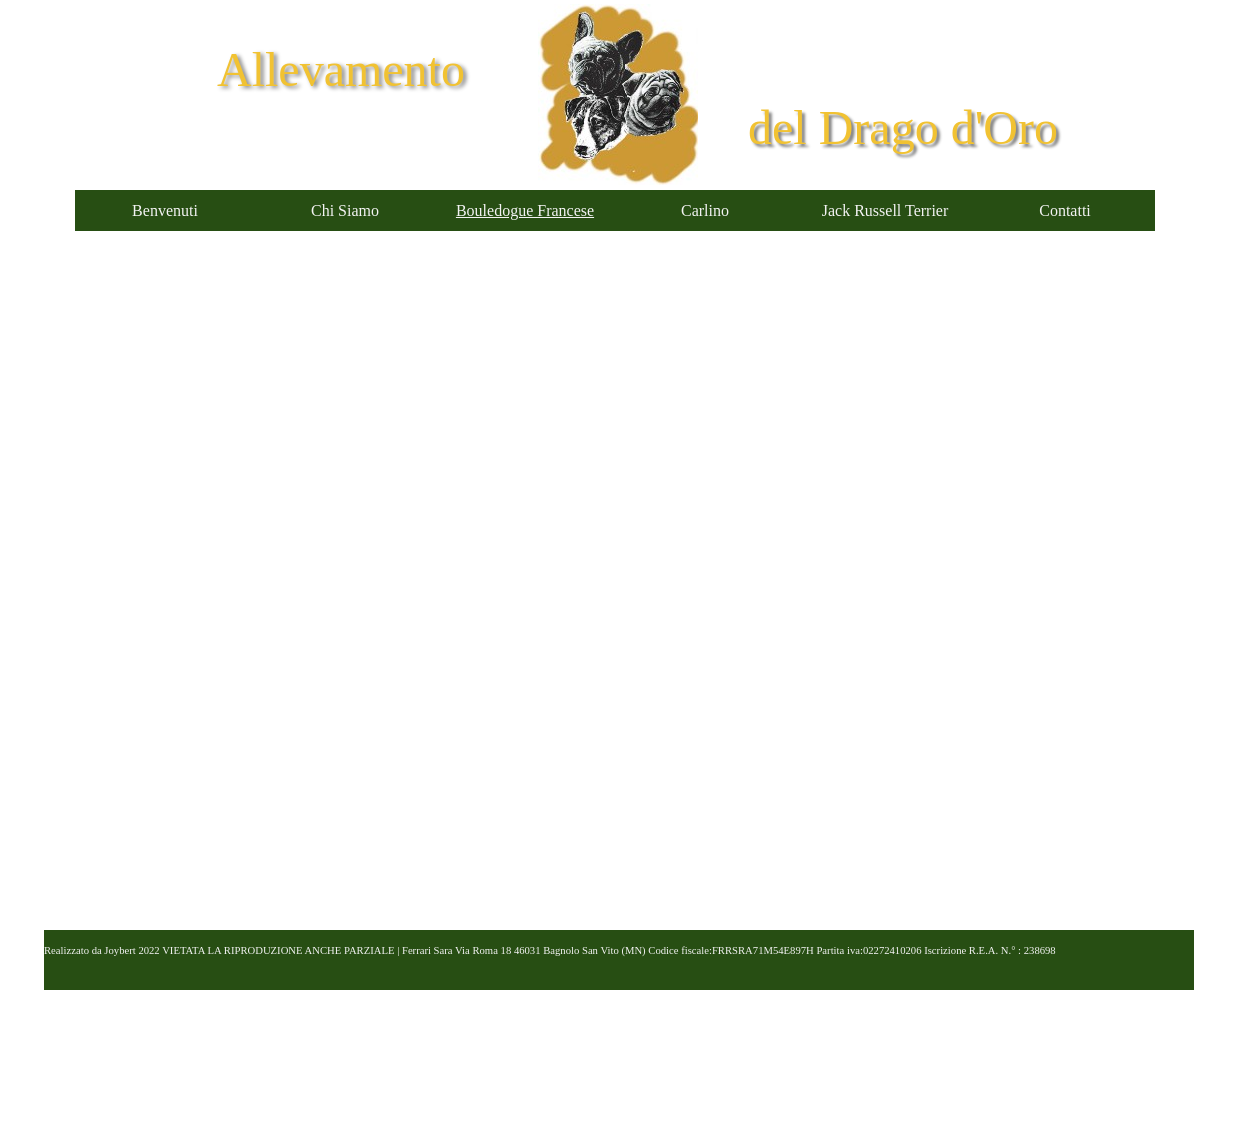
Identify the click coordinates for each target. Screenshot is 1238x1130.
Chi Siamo (345, 210)
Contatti (1065, 210)
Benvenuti (165, 210)
